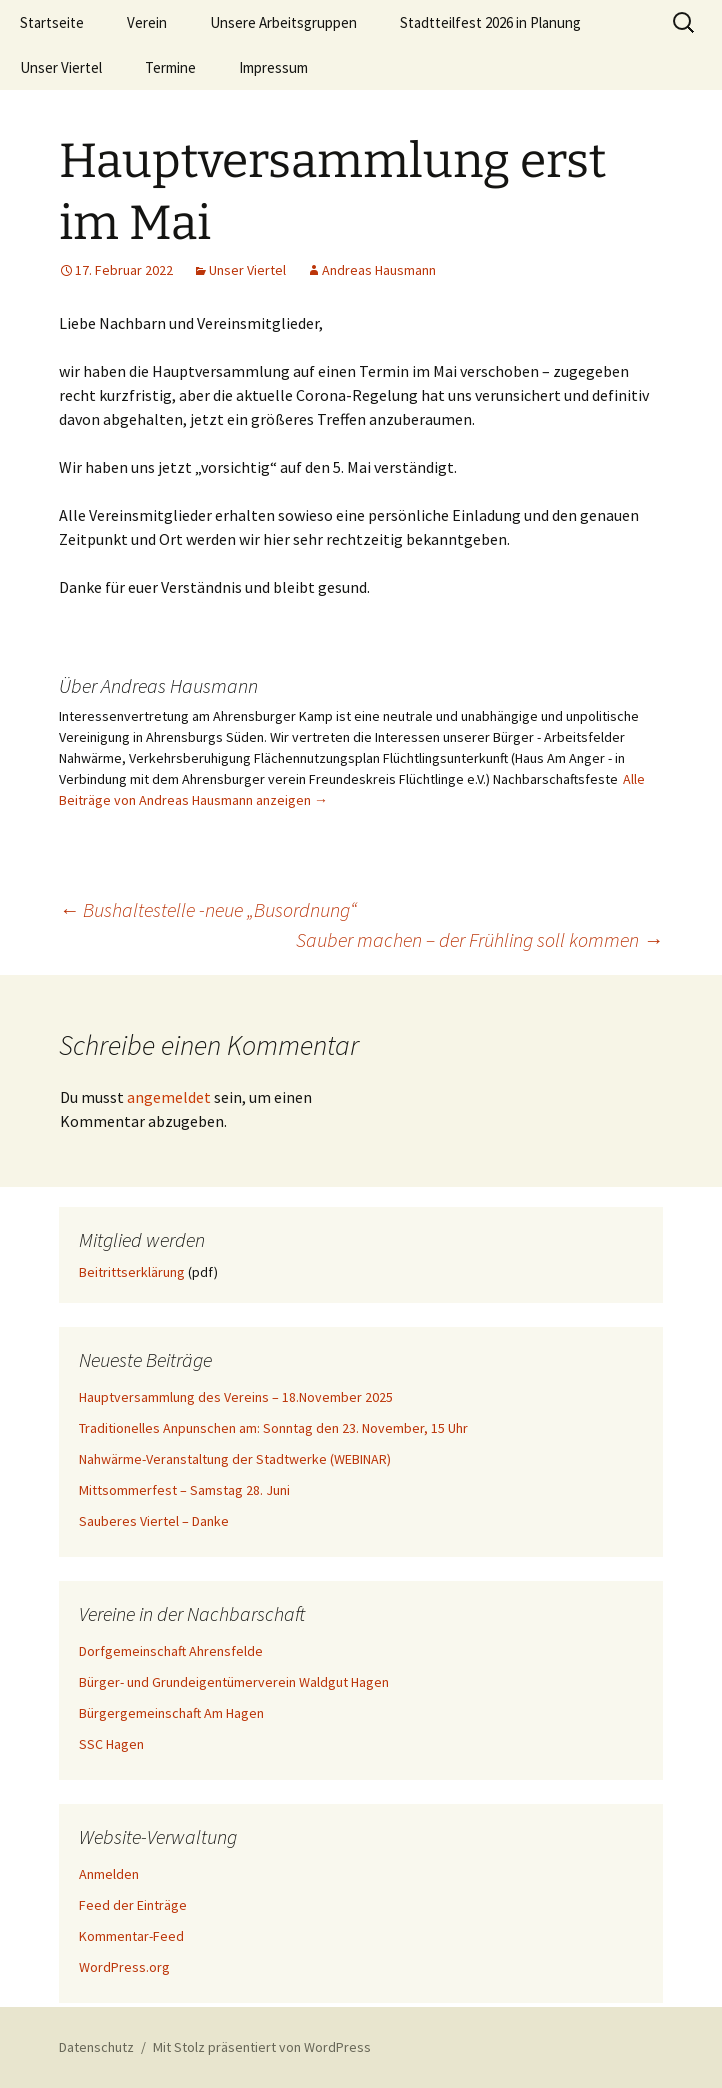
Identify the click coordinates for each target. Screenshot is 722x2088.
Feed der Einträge (133, 1905)
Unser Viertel (61, 67)
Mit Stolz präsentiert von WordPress (262, 2047)
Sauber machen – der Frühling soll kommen (479, 939)
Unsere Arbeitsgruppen (283, 22)
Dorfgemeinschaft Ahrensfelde (171, 1651)
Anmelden (109, 1874)
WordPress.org (124, 1967)
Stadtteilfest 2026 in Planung (490, 22)
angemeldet (169, 1097)
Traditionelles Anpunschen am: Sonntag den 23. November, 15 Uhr (273, 1428)
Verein (147, 22)
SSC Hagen (111, 1744)
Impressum (273, 67)
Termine (170, 67)
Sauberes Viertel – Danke (154, 1521)
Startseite (52, 22)
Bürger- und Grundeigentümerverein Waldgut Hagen (234, 1682)
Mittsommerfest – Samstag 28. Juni (184, 1490)
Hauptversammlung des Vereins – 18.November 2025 (236, 1397)
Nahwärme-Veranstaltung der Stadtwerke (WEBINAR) (235, 1459)
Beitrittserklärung (132, 1272)
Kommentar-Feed (131, 1936)
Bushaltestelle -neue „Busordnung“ (208, 909)
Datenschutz (96, 2047)
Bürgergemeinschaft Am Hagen (171, 1713)
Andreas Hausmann (379, 270)
